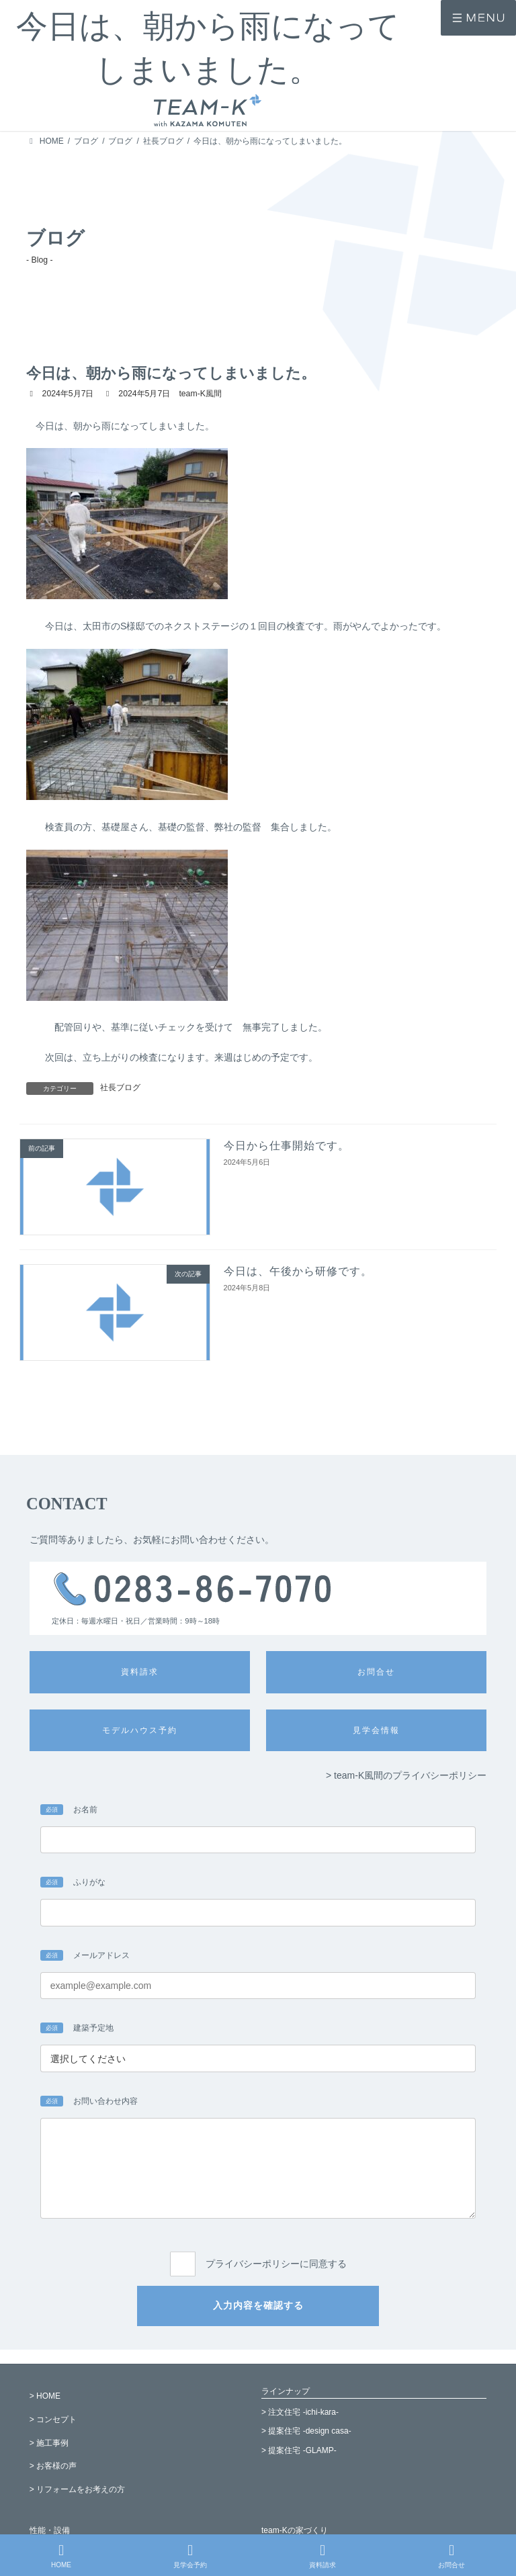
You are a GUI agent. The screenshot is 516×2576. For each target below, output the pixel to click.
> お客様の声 (53, 2466)
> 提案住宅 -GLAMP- (299, 2451)
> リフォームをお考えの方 (77, 2490)
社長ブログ (120, 1087)
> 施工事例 (49, 2443)
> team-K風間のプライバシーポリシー (406, 1775)
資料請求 (322, 2556)
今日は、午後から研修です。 (298, 1271)
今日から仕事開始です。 (286, 1145)
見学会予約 (190, 2556)
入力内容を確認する (258, 2305)
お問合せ (451, 2556)
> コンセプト (53, 2419)
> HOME (45, 2396)
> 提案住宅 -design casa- (306, 2431)
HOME (61, 2556)
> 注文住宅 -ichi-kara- (300, 2412)
